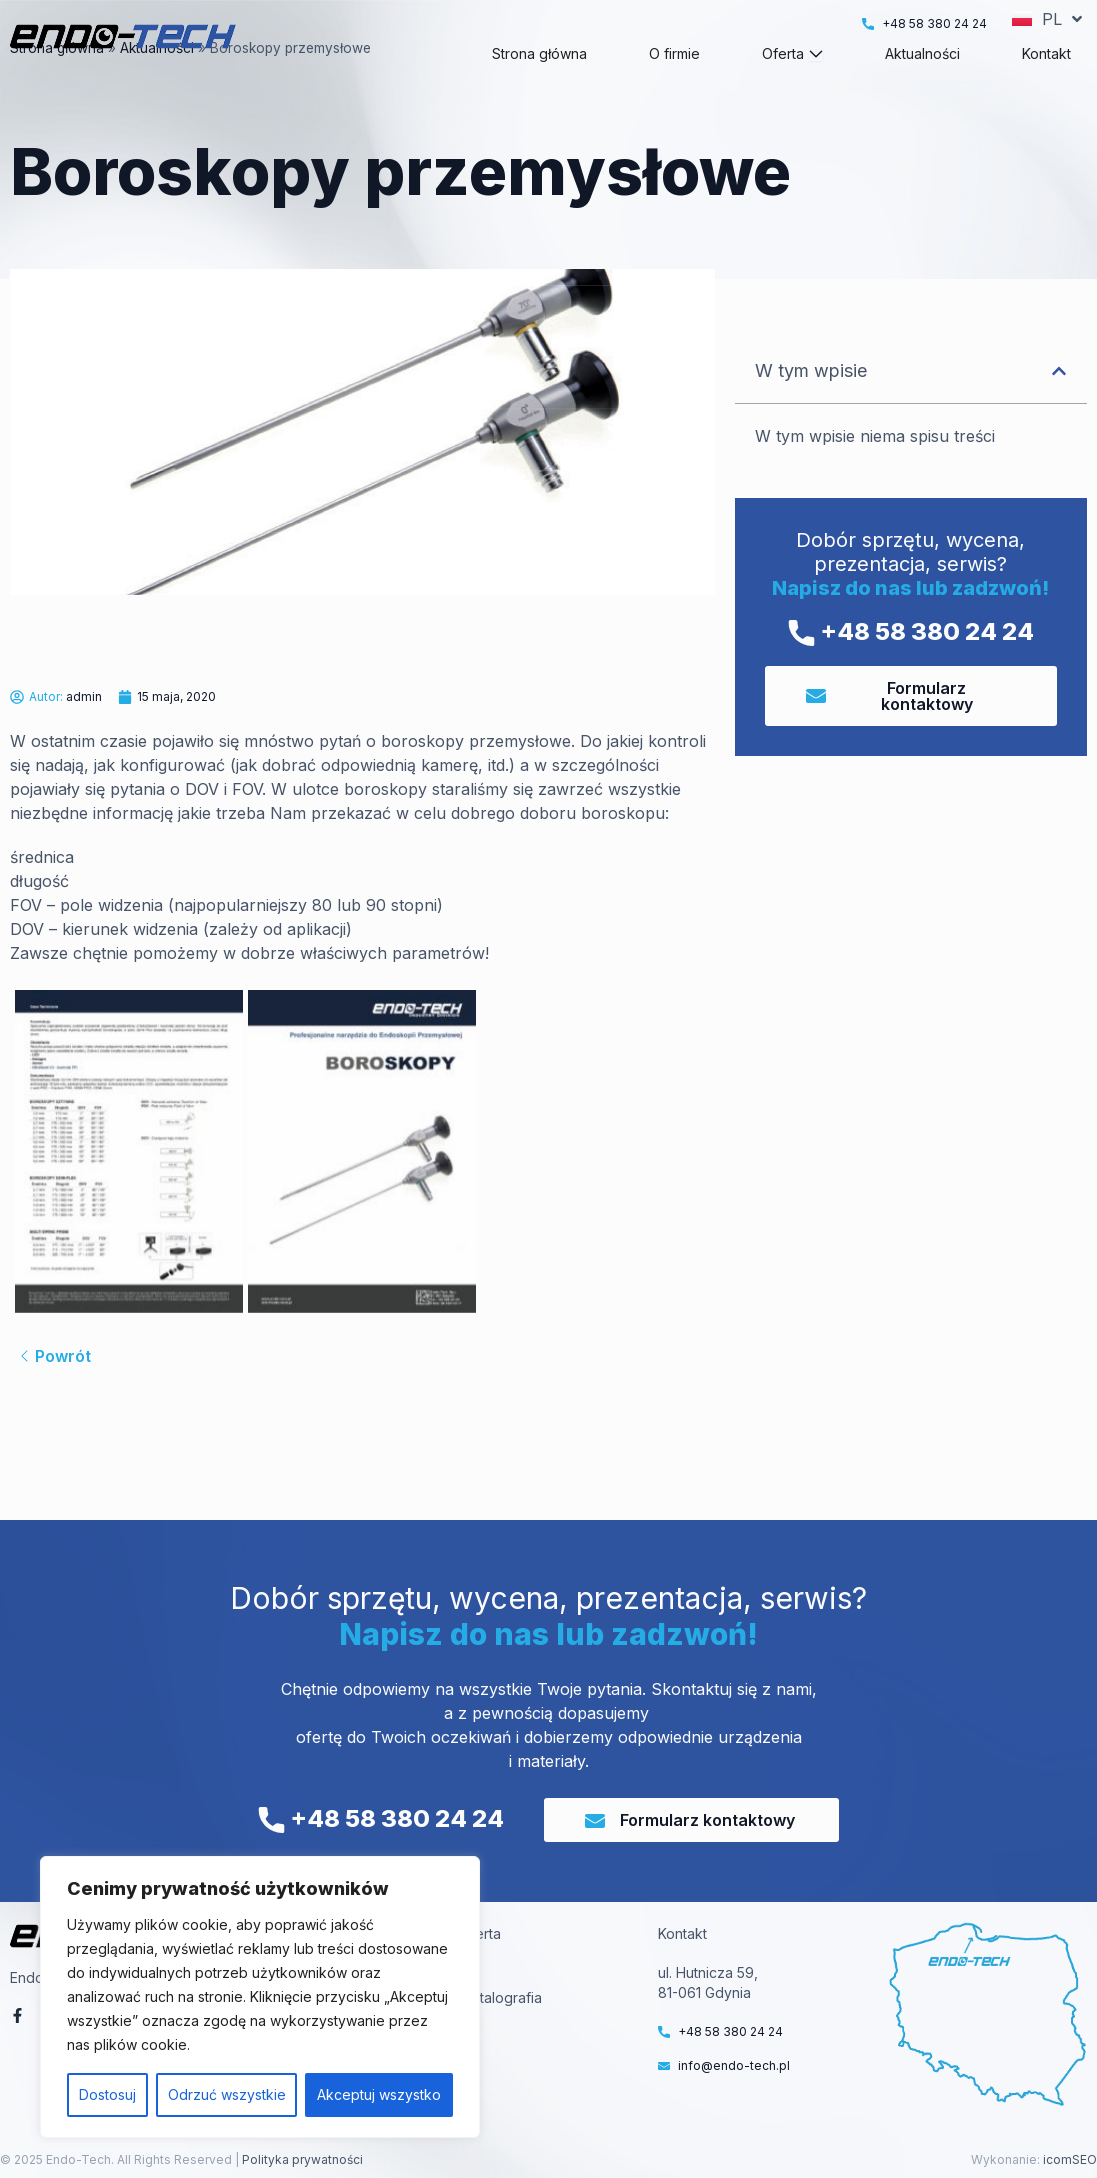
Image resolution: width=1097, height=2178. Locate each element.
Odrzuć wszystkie (227, 2094)
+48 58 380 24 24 (911, 667)
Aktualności (157, 84)
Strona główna (57, 84)
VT (469, 1972)
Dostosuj (107, 2094)
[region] (260, 1997)
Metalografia (500, 1997)
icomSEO (1070, 2159)
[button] (1059, 407)
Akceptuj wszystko (379, 2094)
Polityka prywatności (301, 2159)
